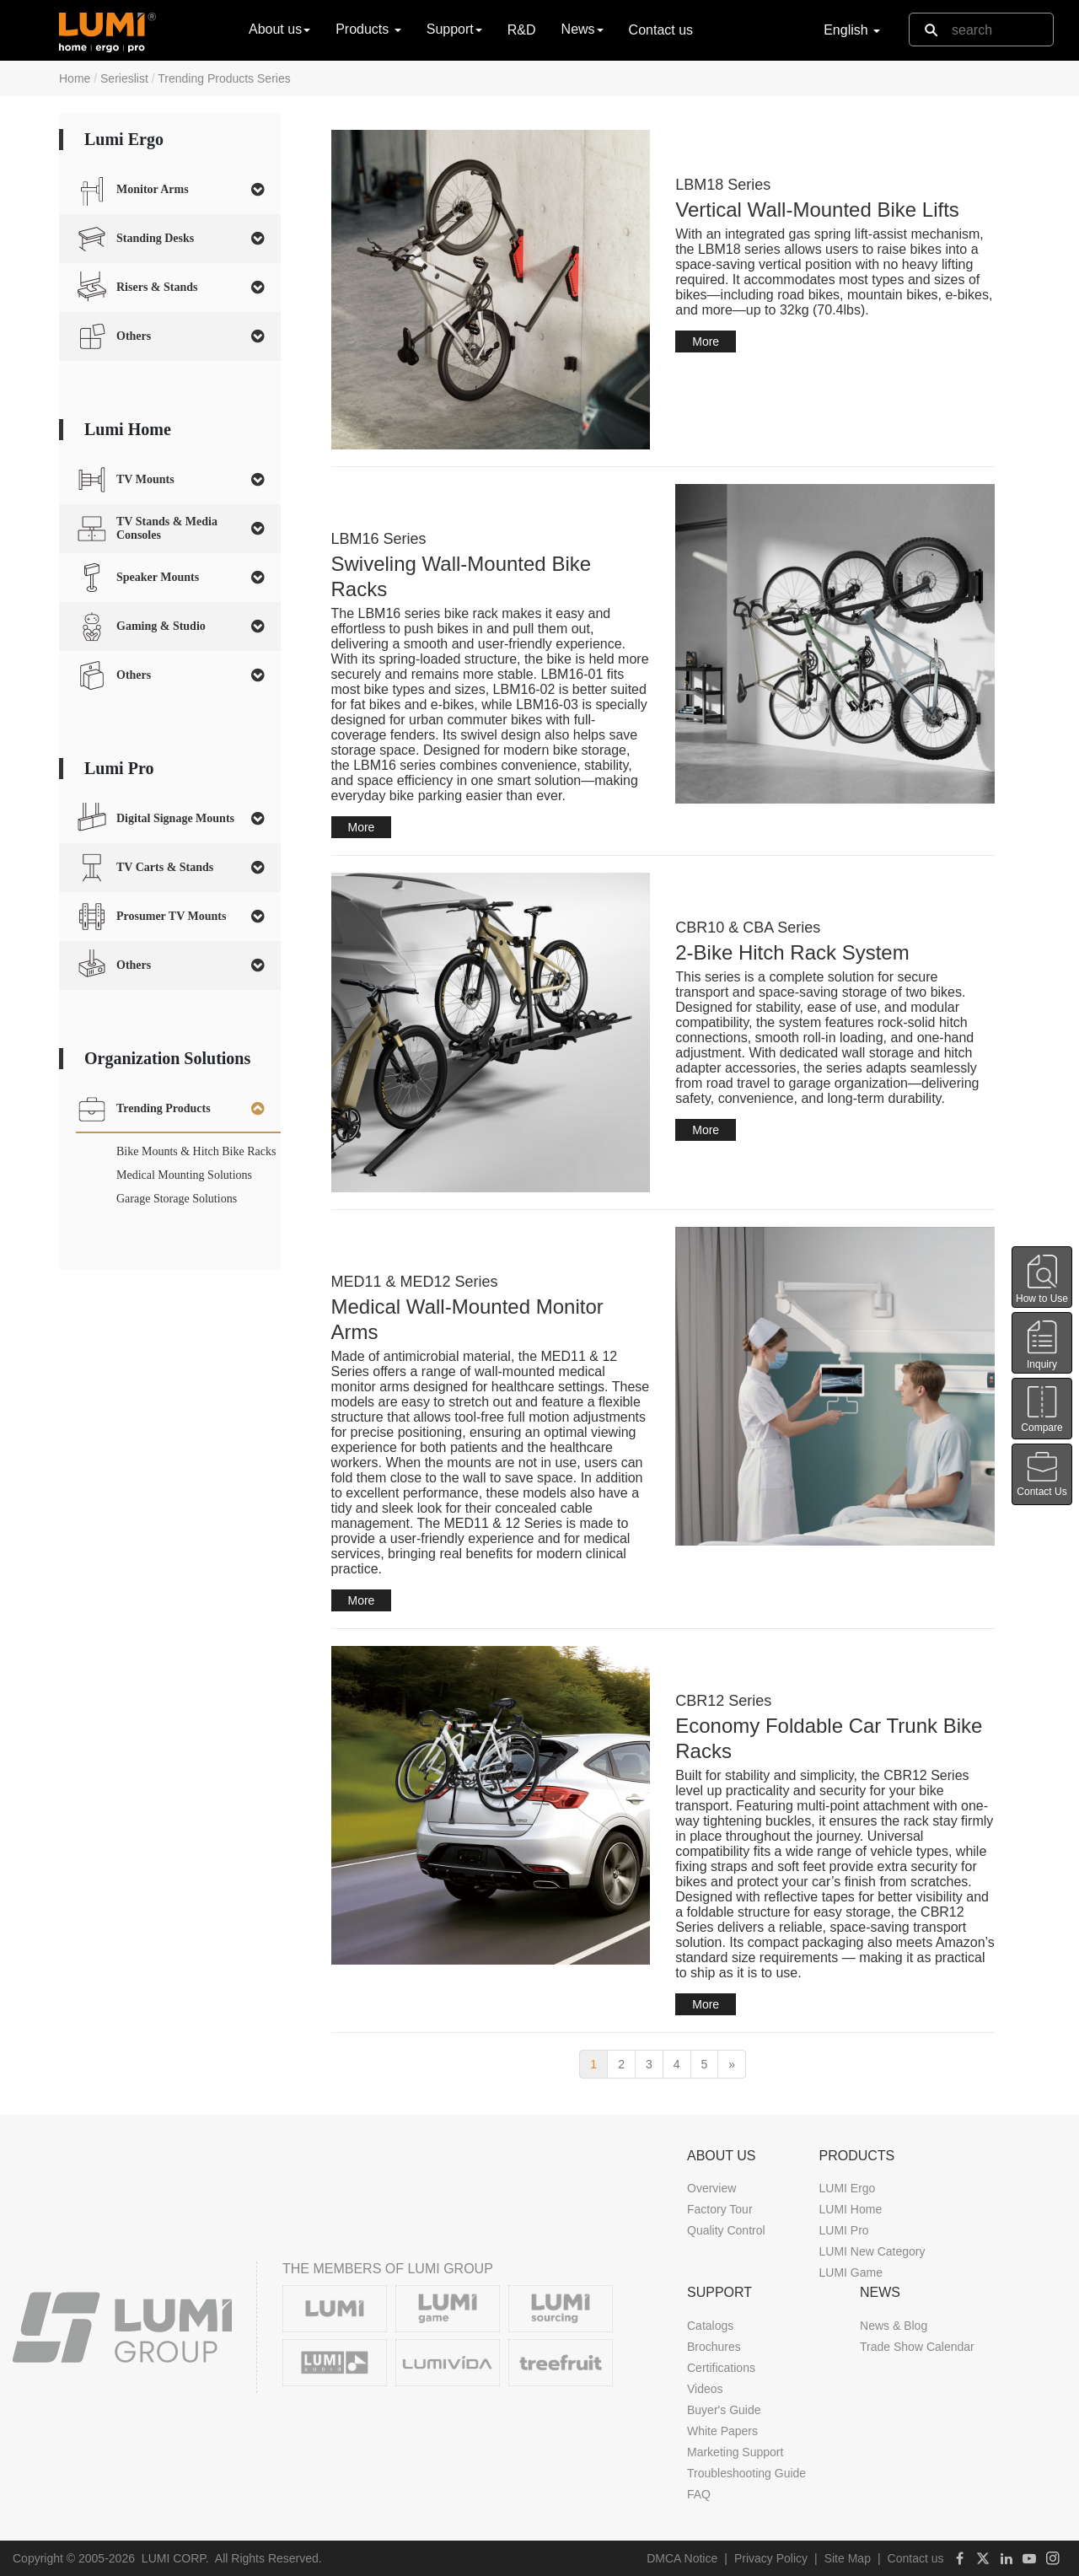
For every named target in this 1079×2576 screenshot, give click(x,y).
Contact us (661, 30)
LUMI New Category (872, 2251)
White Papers (722, 2431)
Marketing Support (735, 2452)
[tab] (170, 189)
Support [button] (454, 29)
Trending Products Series (224, 78)
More (705, 341)
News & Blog (893, 2325)
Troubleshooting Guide (746, 2473)
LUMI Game (850, 2272)
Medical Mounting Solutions (184, 1175)
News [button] (582, 29)
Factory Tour (720, 2209)
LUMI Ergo (847, 2188)
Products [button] (368, 29)
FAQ (699, 2494)
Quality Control (726, 2230)
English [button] (852, 30)
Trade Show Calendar (917, 2346)
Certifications (721, 2367)
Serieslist (124, 78)
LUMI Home (850, 2209)
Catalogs (710, 2325)
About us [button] (279, 29)
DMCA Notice (682, 2558)
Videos (705, 2389)
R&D (521, 30)
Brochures (714, 2346)
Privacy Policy (771, 2558)
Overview (711, 2188)
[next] (731, 2064)
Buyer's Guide (724, 2410)
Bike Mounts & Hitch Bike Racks (196, 1151)
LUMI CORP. (175, 2558)
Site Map (847, 2558)
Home (74, 78)
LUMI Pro (843, 2230)
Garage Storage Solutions (176, 1198)
